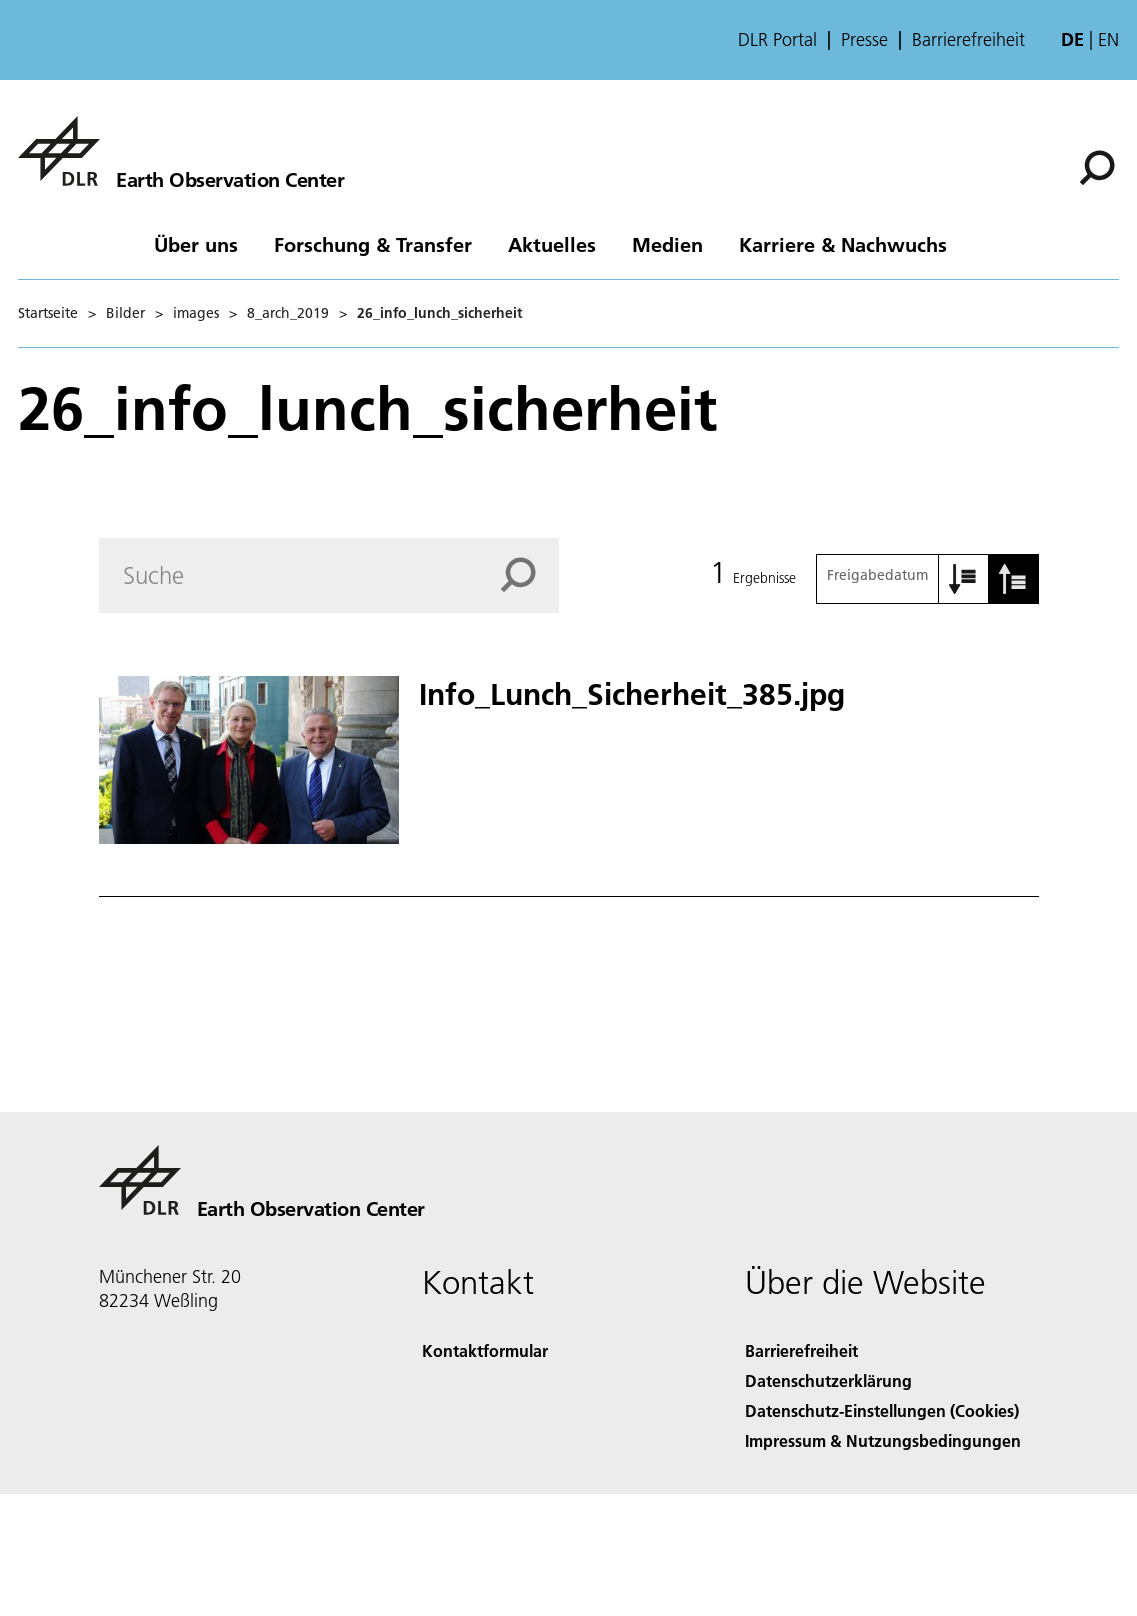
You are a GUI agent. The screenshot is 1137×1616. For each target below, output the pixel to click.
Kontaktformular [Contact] (485, 1350)
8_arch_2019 (288, 313)
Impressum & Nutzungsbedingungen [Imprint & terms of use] (883, 1440)
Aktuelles (552, 244)
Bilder (125, 313)
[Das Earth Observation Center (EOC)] (181, 151)
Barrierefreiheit (968, 40)
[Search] (329, 575)
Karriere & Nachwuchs (843, 244)
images (196, 313)
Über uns (196, 244)
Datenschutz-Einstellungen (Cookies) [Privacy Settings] (882, 1410)
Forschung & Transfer (373, 244)
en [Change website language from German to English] (1108, 39)
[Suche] (1097, 168)
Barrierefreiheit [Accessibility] (801, 1350)
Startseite (48, 313)
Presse (864, 40)
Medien (667, 244)
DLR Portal (777, 40)
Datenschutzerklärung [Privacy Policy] (828, 1380)
